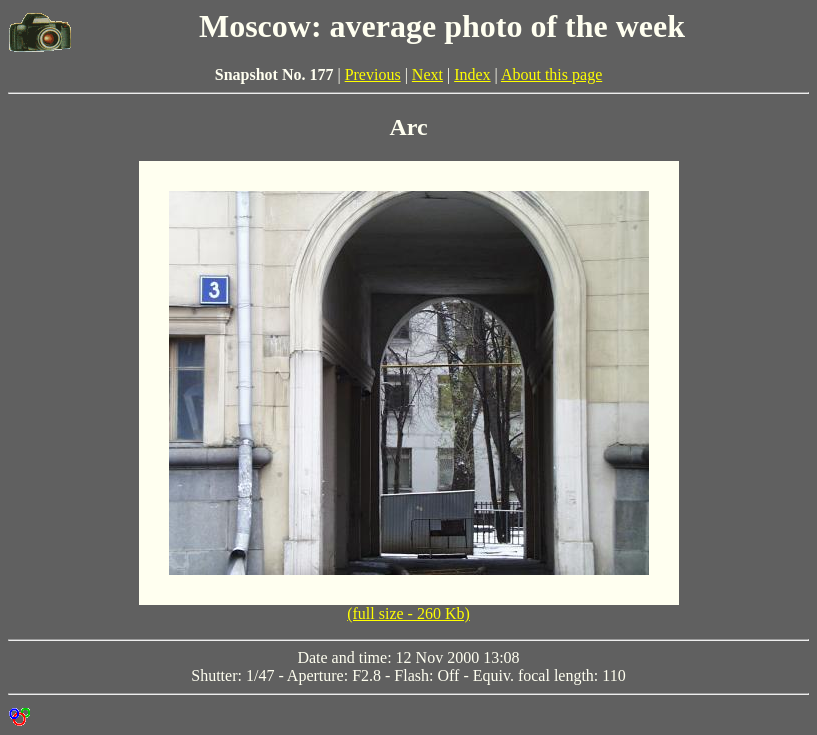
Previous (373, 74)
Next (427, 74)
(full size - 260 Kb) (408, 613)
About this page (551, 74)
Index (472, 74)
